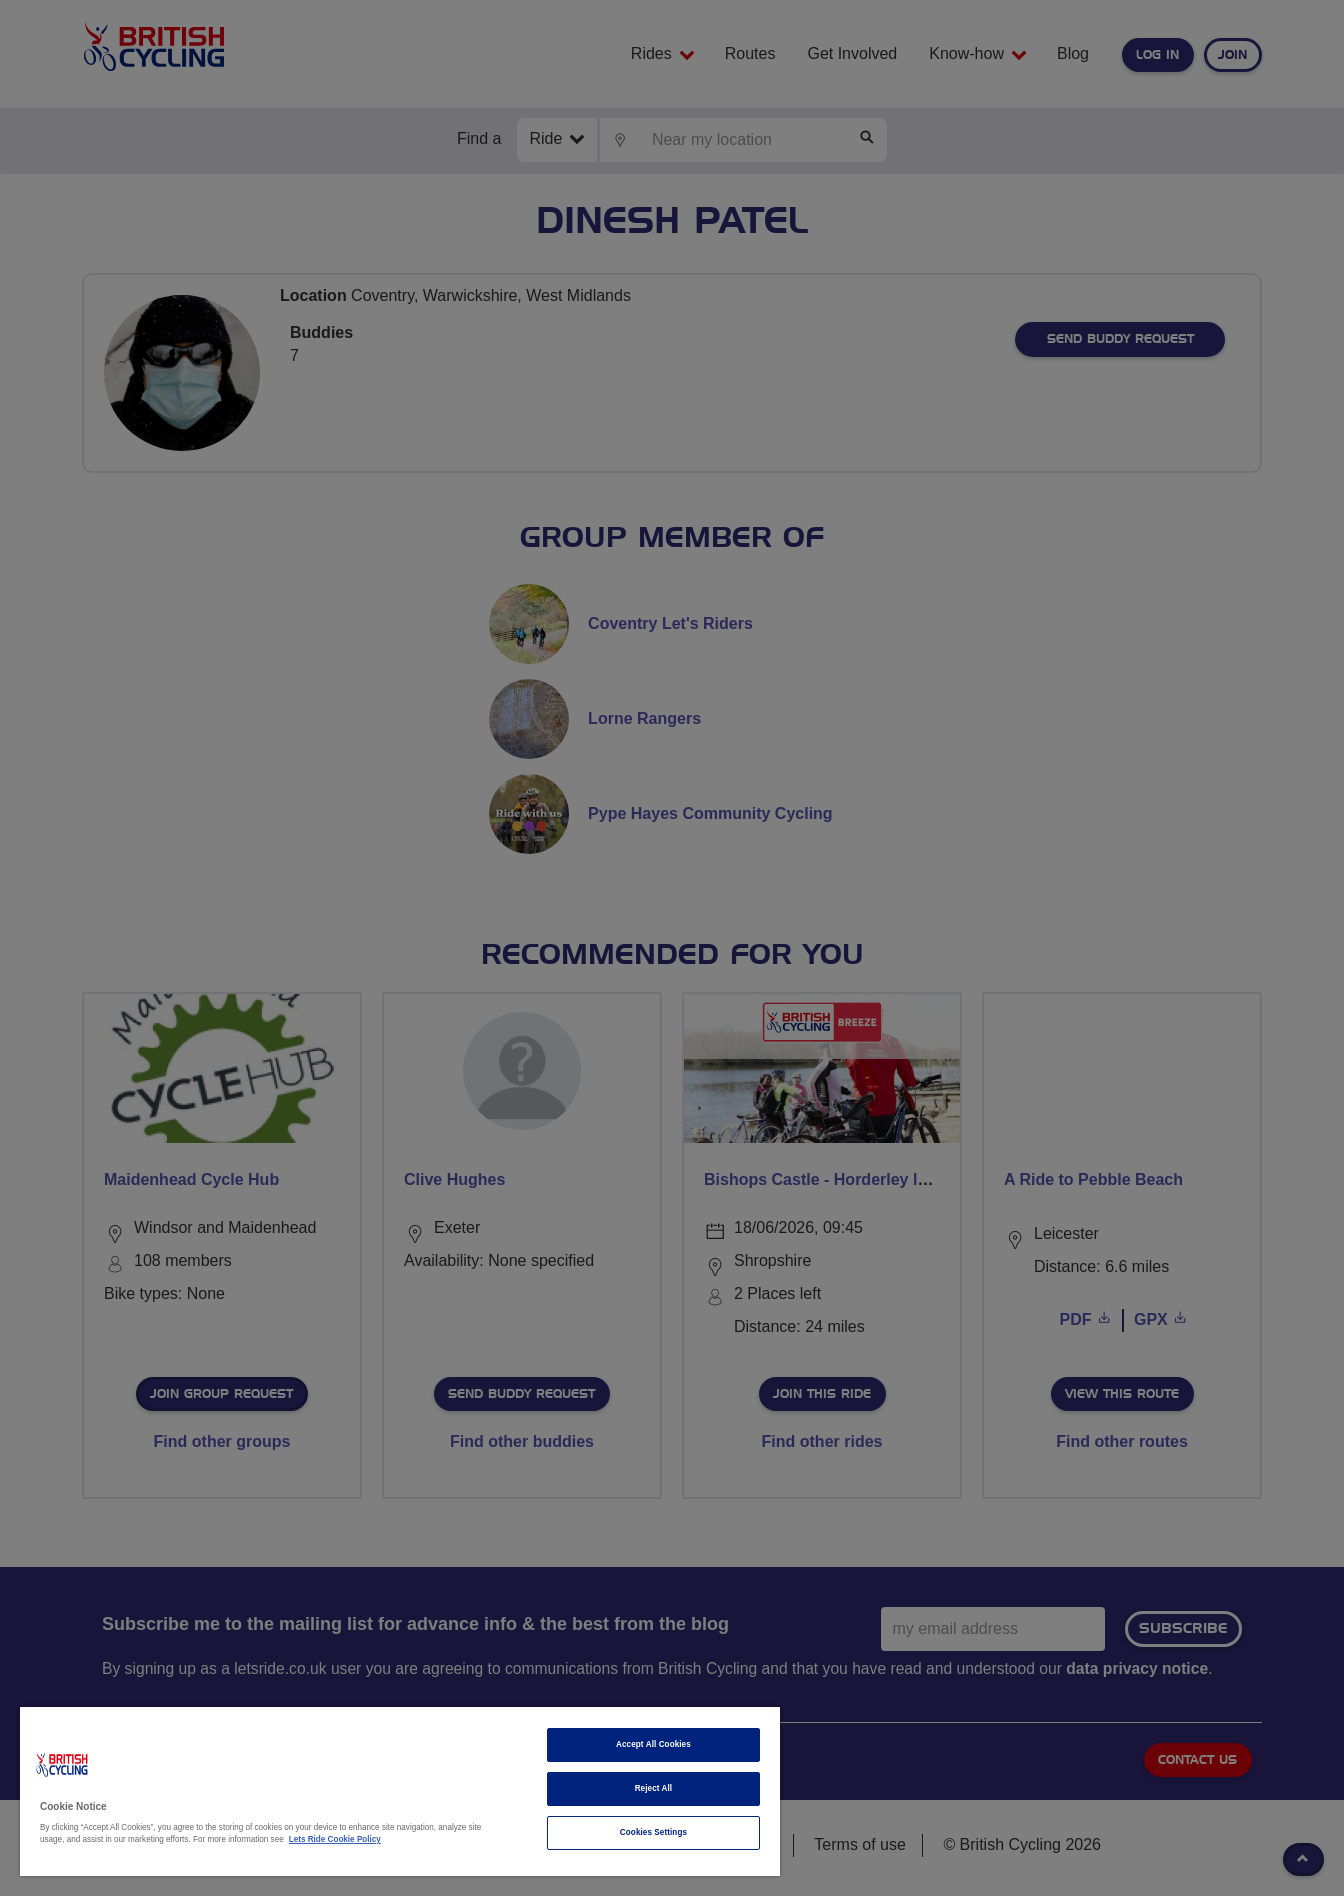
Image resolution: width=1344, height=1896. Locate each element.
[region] (400, 1791)
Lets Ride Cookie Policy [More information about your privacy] (335, 1839)
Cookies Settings (653, 1832)
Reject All (654, 1788)
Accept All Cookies (653, 1744)
